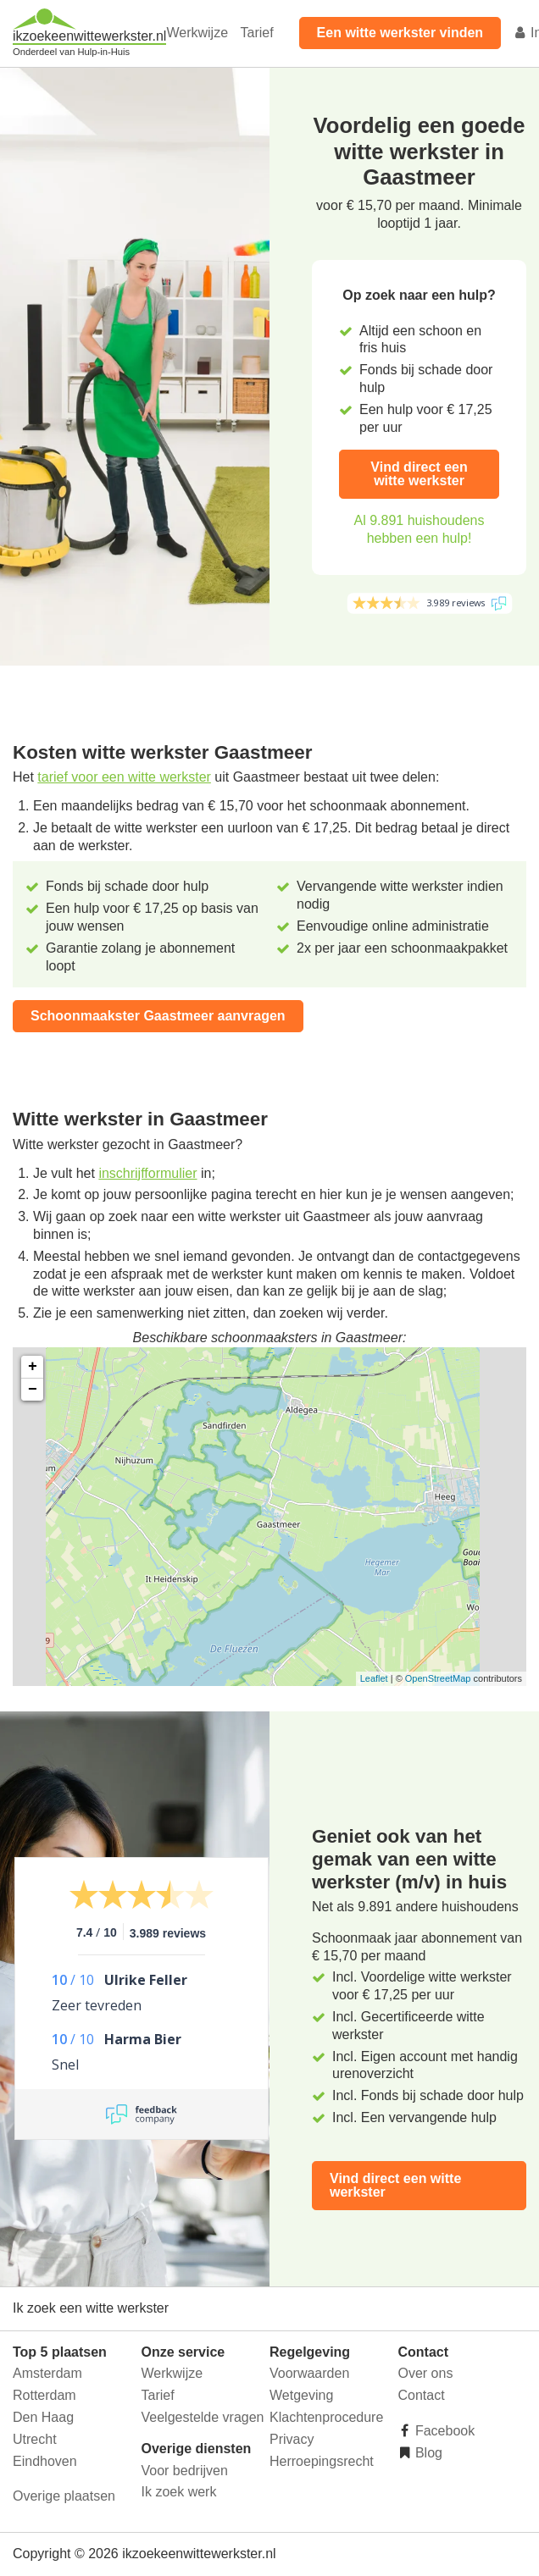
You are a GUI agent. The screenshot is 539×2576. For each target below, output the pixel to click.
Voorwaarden (309, 2373)
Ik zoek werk (179, 2492)
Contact (421, 2395)
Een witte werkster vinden (400, 32)
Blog (427, 2453)
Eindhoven (45, 2461)
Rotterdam (44, 2395)
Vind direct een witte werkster (418, 474)
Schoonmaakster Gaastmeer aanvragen (158, 1016)
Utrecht (35, 2439)
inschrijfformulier (147, 1173)
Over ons (425, 2373)
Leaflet (374, 1678)
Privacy (292, 2439)
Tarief (256, 32)
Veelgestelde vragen (203, 2417)
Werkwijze (197, 32)
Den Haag (43, 2417)
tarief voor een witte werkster (124, 777)
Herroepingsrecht (322, 2461)
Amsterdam (47, 2373)
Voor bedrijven (185, 2470)
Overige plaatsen (64, 2496)
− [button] (32, 1389)
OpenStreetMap (438, 1678)
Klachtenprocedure (326, 2417)
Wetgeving (301, 2395)
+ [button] (32, 1367)
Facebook (443, 2431)
